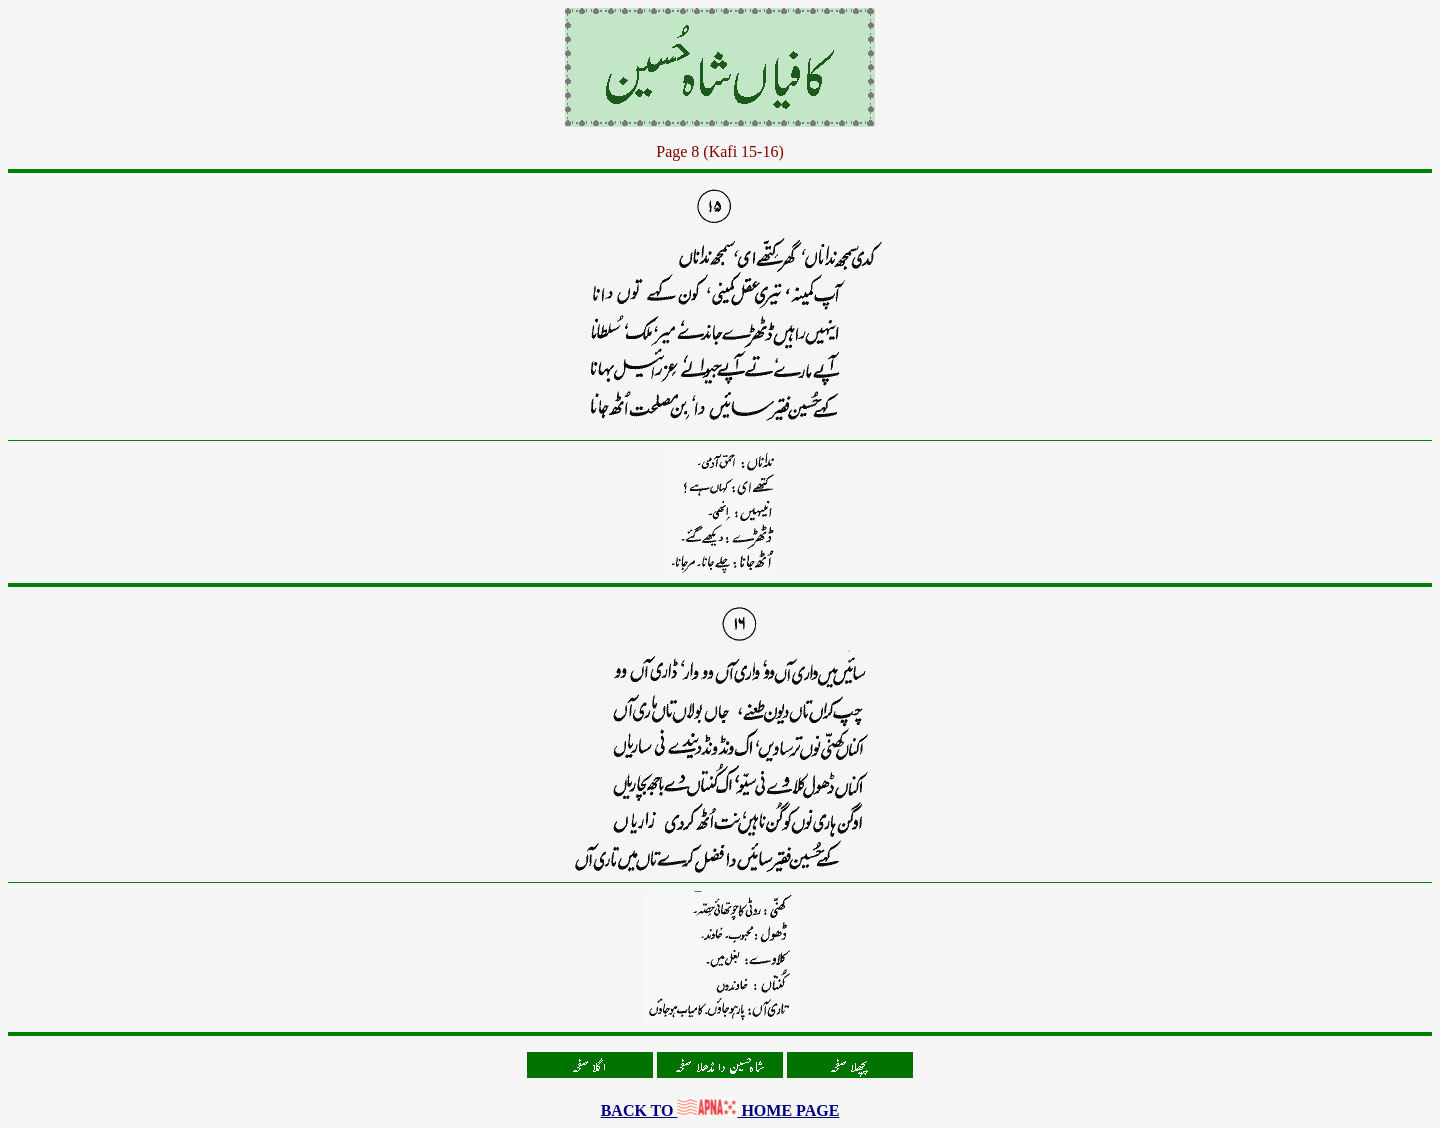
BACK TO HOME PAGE (720, 1110)
